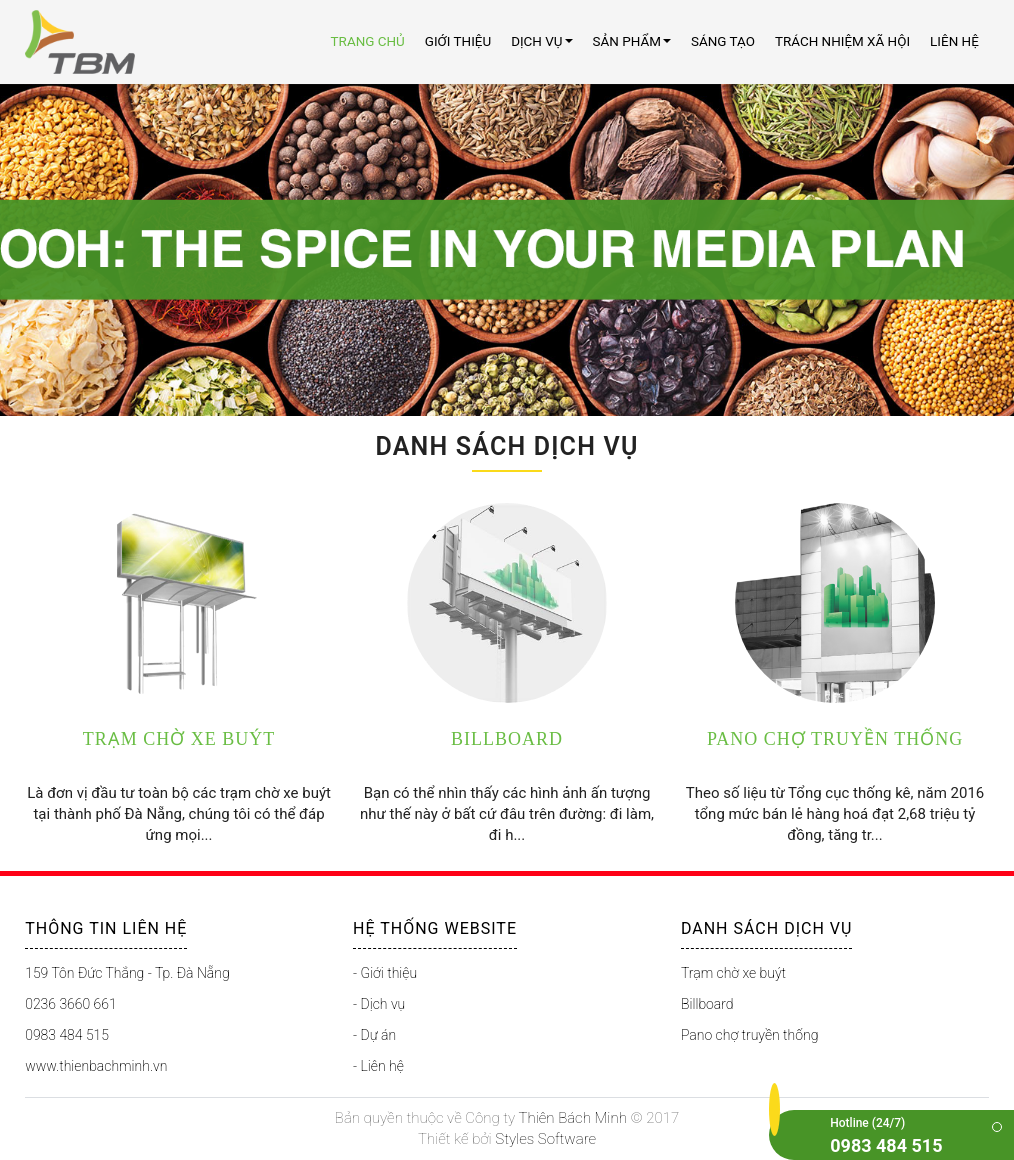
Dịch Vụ (541, 41)
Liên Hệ (954, 41)
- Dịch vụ (379, 1004)
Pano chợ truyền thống (749, 1035)
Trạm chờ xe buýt (733, 973)
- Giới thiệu (385, 973)
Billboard (707, 1004)
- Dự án (374, 1035)
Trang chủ (368, 41)
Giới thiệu (458, 41)
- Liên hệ (378, 1066)
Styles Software (545, 1139)
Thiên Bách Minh (573, 1118)
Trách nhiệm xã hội (842, 41)
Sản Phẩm (632, 41)
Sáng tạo (723, 41)
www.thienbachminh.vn (96, 1066)
